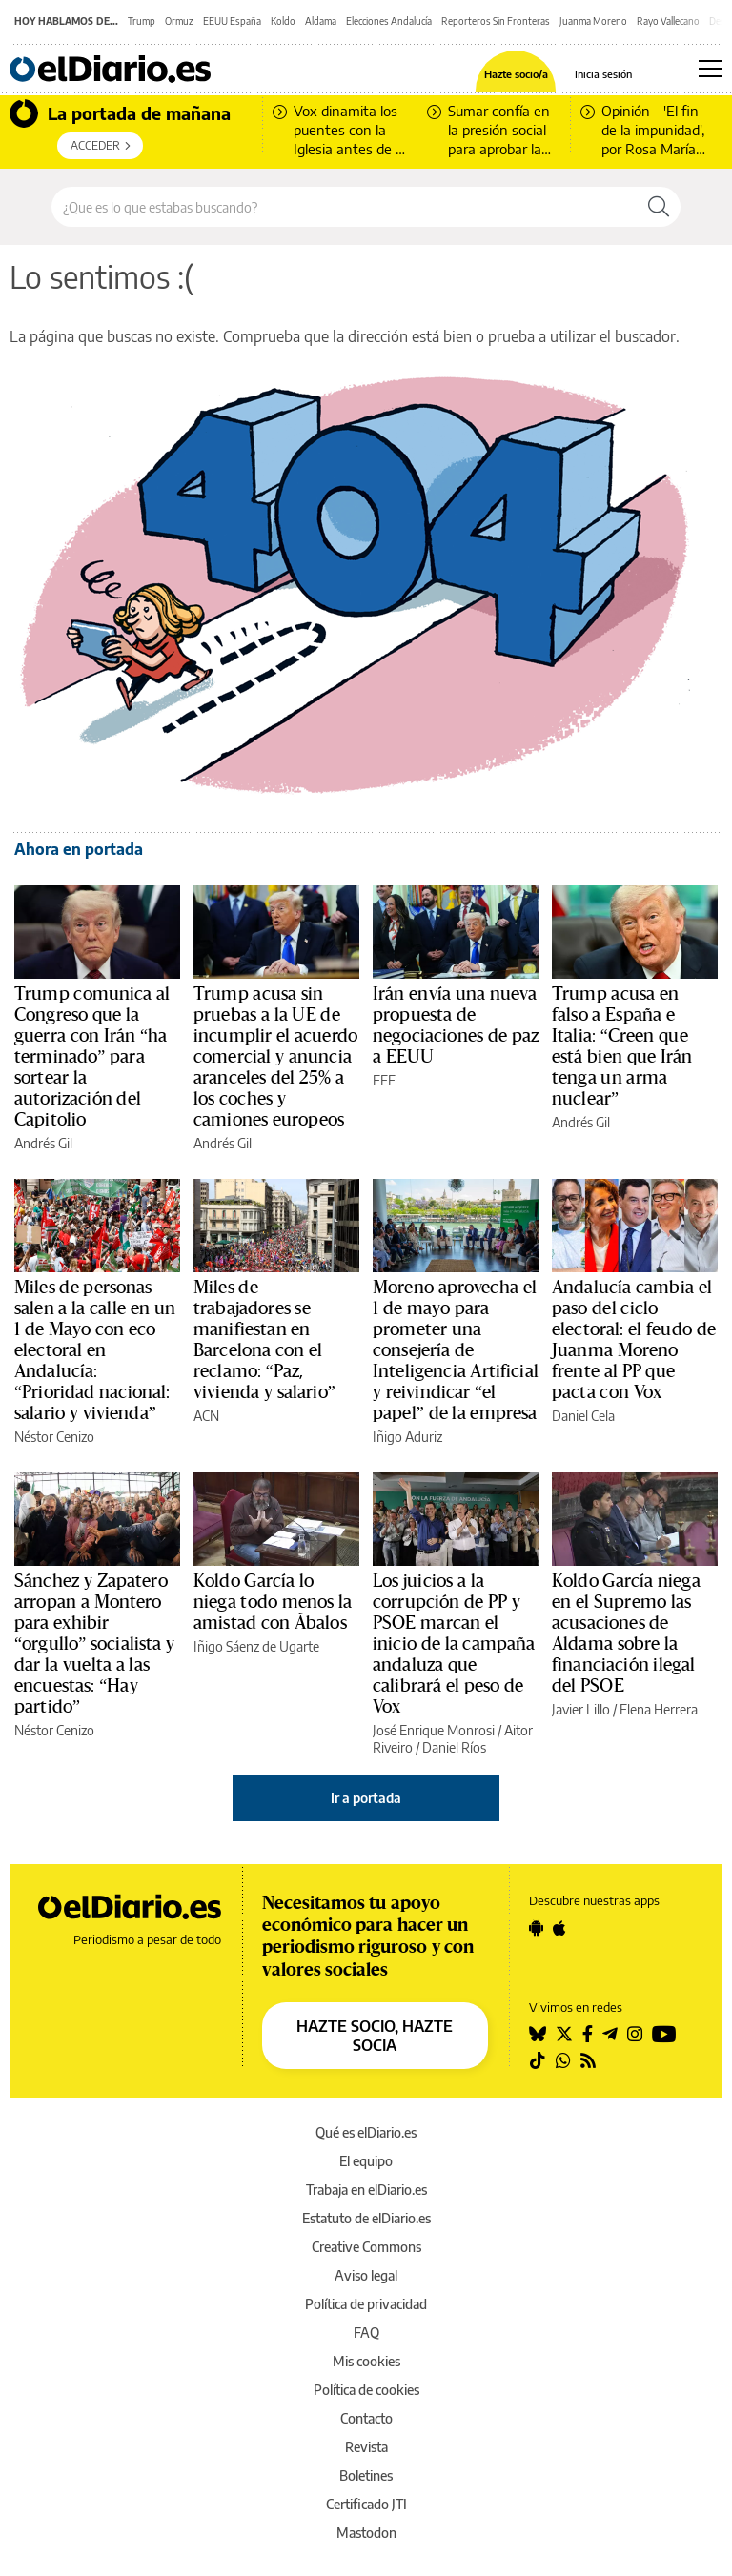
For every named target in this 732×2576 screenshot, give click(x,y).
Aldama (320, 21)
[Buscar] (659, 207)
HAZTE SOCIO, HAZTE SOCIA (374, 2036)
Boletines (366, 2475)
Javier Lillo (581, 1709)
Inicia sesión (603, 74)
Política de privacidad (366, 2304)
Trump (141, 21)
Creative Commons (366, 2247)
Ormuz (179, 21)
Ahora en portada (78, 849)
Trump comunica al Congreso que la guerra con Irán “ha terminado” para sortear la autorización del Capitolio (92, 1056)
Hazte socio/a (516, 74)
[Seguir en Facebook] (587, 2033)
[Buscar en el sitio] (344, 207)
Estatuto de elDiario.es (366, 2218)
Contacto (366, 2418)
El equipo (366, 2161)
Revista (366, 2447)
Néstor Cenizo (54, 1437)
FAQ (366, 2332)
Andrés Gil (43, 1143)
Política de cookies (366, 2390)
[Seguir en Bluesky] (537, 2033)
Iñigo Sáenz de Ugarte (256, 1646)
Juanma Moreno (593, 21)
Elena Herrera (659, 1709)
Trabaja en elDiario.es (366, 2189)
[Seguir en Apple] (559, 1928)
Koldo (283, 21)
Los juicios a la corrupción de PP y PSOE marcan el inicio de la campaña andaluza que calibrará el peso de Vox (454, 1644)
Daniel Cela (583, 1416)
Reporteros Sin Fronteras (495, 21)
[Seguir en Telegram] (610, 2033)
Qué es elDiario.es (366, 2132)
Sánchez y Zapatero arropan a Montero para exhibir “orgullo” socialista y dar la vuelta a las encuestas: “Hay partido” (94, 1644)
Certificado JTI (366, 2504)
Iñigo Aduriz (407, 1437)
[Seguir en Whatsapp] (563, 2060)
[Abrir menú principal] (710, 68)
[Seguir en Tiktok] (537, 2060)
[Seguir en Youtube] (664, 2033)
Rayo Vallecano (668, 21)
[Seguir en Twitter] (564, 2033)
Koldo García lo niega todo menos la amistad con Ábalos (272, 1602)
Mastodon (366, 2533)
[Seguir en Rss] (588, 2060)
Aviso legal (366, 2275)
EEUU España (232, 21)
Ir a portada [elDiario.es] (366, 1798)
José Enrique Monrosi (434, 1730)
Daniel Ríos (454, 1747)
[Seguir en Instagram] (634, 2033)
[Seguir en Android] (536, 1928)
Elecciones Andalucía (389, 21)
